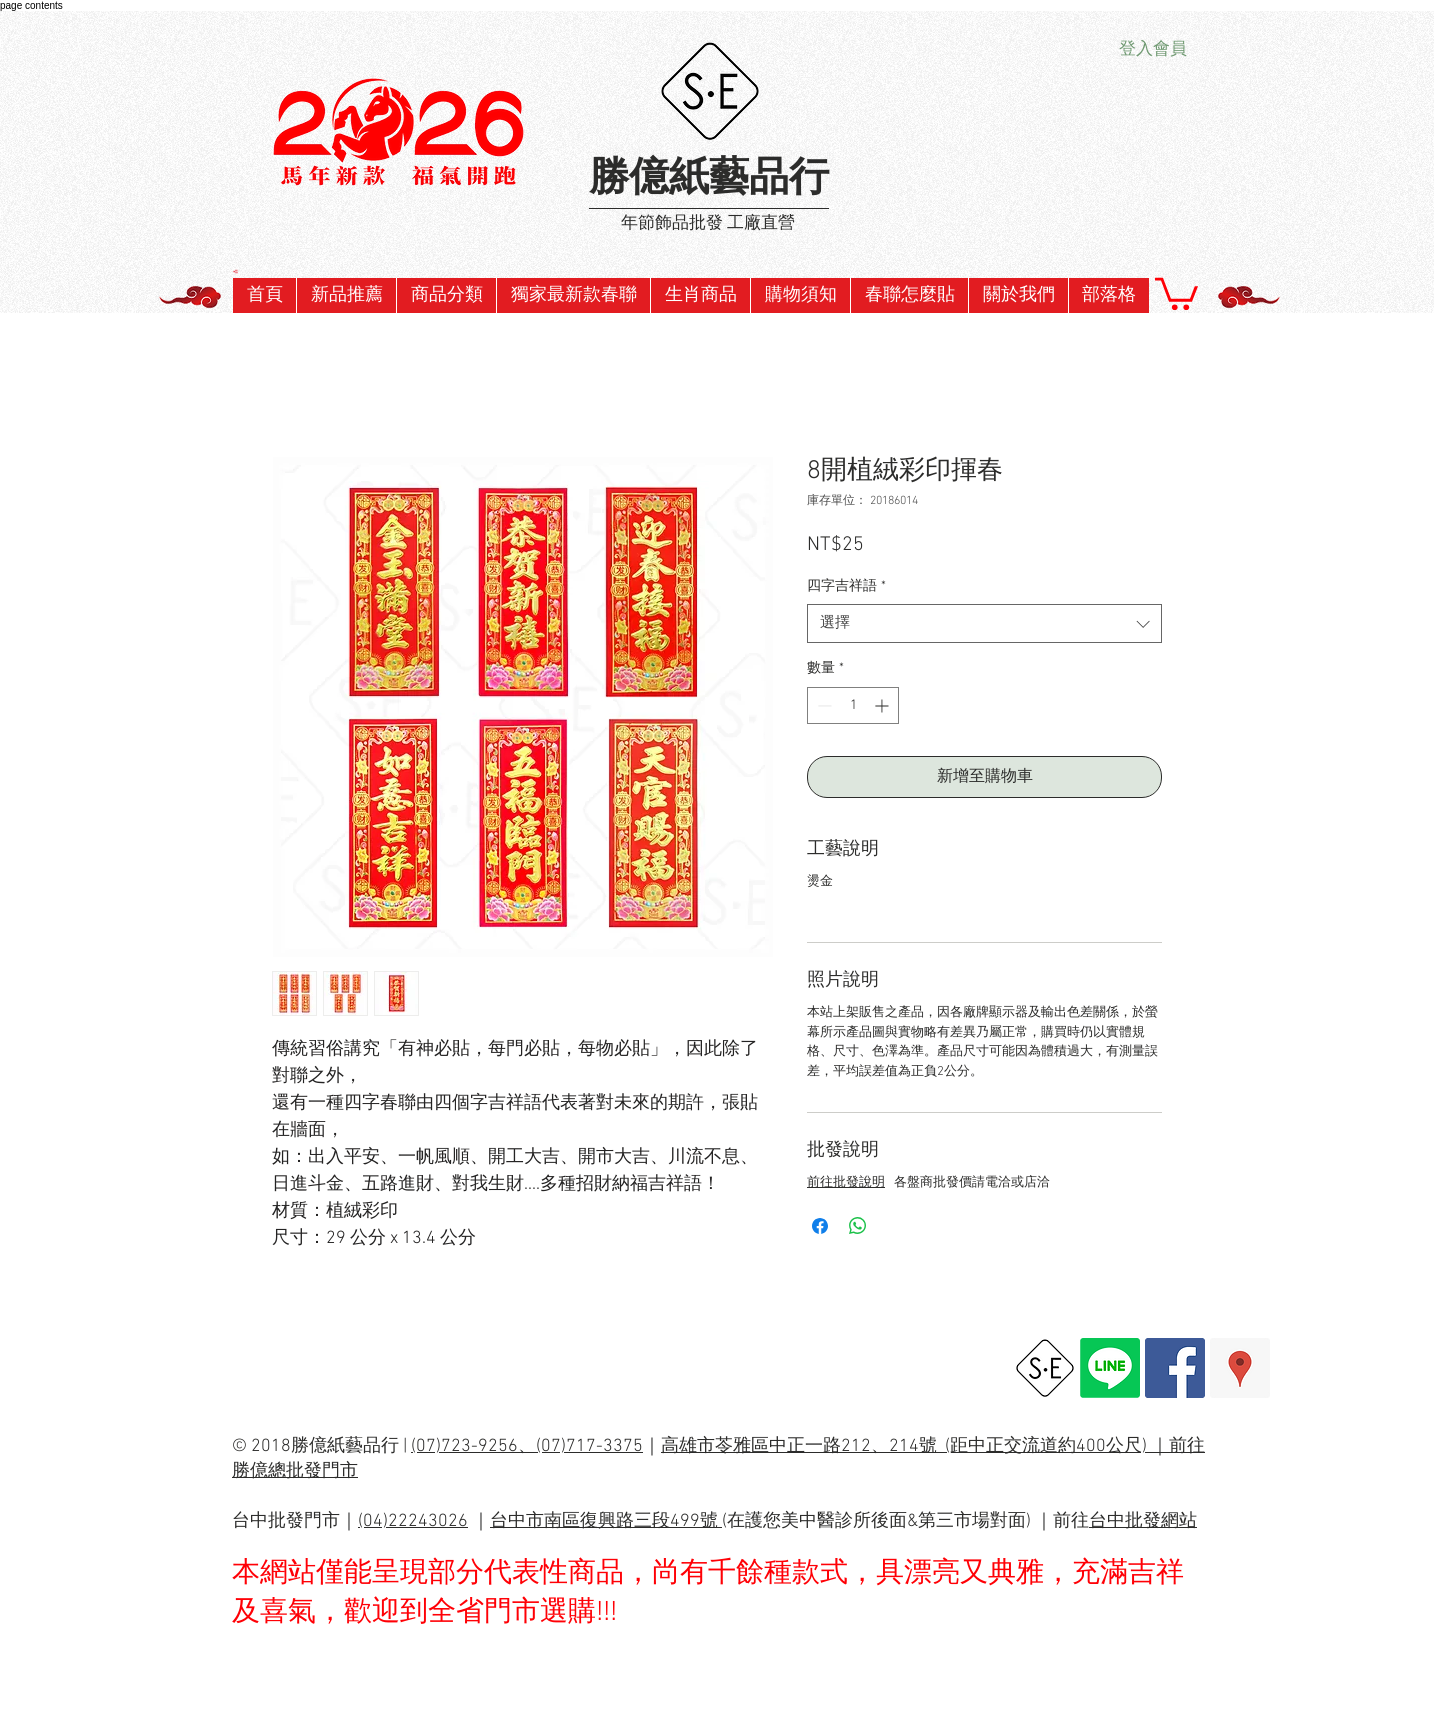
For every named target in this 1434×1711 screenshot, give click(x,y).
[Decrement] (822, 705)
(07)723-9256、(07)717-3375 (527, 1446)
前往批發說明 (846, 1183)
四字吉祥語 (846, 586)
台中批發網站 (1143, 1521)
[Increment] (883, 705)
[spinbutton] (853, 705)
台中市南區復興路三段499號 (606, 1521)
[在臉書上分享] (820, 1226)
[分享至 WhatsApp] (858, 1226)
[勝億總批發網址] (1045, 1368)
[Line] (1110, 1368)
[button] (573, 295)
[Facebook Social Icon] (1175, 1368)
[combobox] (984, 623)
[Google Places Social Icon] (1240, 1368)
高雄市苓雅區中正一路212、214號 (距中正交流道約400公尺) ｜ (915, 1446)
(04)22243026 (413, 1521)
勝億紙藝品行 (709, 180)
